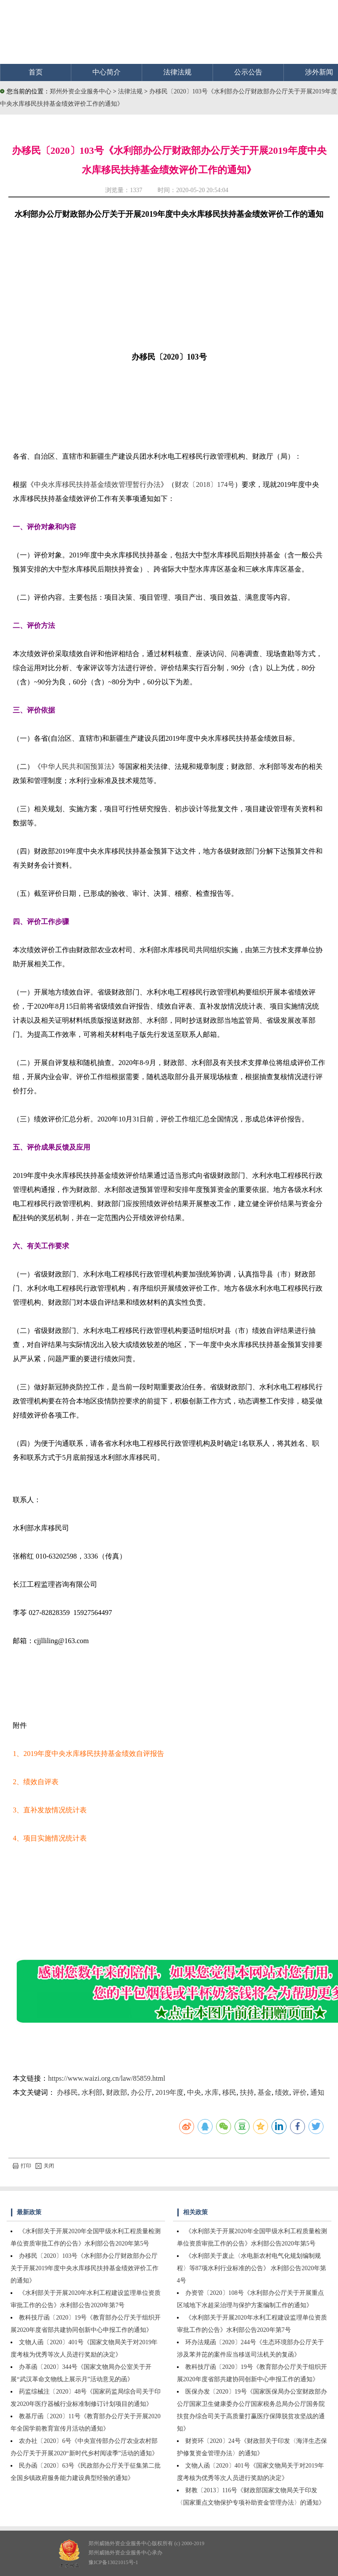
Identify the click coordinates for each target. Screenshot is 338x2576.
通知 (317, 2092)
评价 (300, 2092)
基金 (264, 2092)
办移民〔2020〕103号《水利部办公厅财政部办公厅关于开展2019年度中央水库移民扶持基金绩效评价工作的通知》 (84, 2268)
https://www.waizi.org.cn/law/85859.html (106, 2078)
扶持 (247, 2092)
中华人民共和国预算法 (76, 766)
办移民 (67, 2092)
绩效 (282, 2092)
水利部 (92, 2092)
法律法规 (177, 72)
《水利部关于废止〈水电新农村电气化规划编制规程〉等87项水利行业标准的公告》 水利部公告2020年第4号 (252, 2268)
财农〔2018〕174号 (205, 484)
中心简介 (106, 72)
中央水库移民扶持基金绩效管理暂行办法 (97, 484)
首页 (36, 72)
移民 (229, 2092)
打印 (22, 2166)
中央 (194, 2092)
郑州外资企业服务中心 (80, 91)
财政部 (116, 2092)
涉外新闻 (319, 72)
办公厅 (141, 2092)
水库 (212, 2092)
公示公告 (248, 72)
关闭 (45, 2166)
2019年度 (169, 2092)
